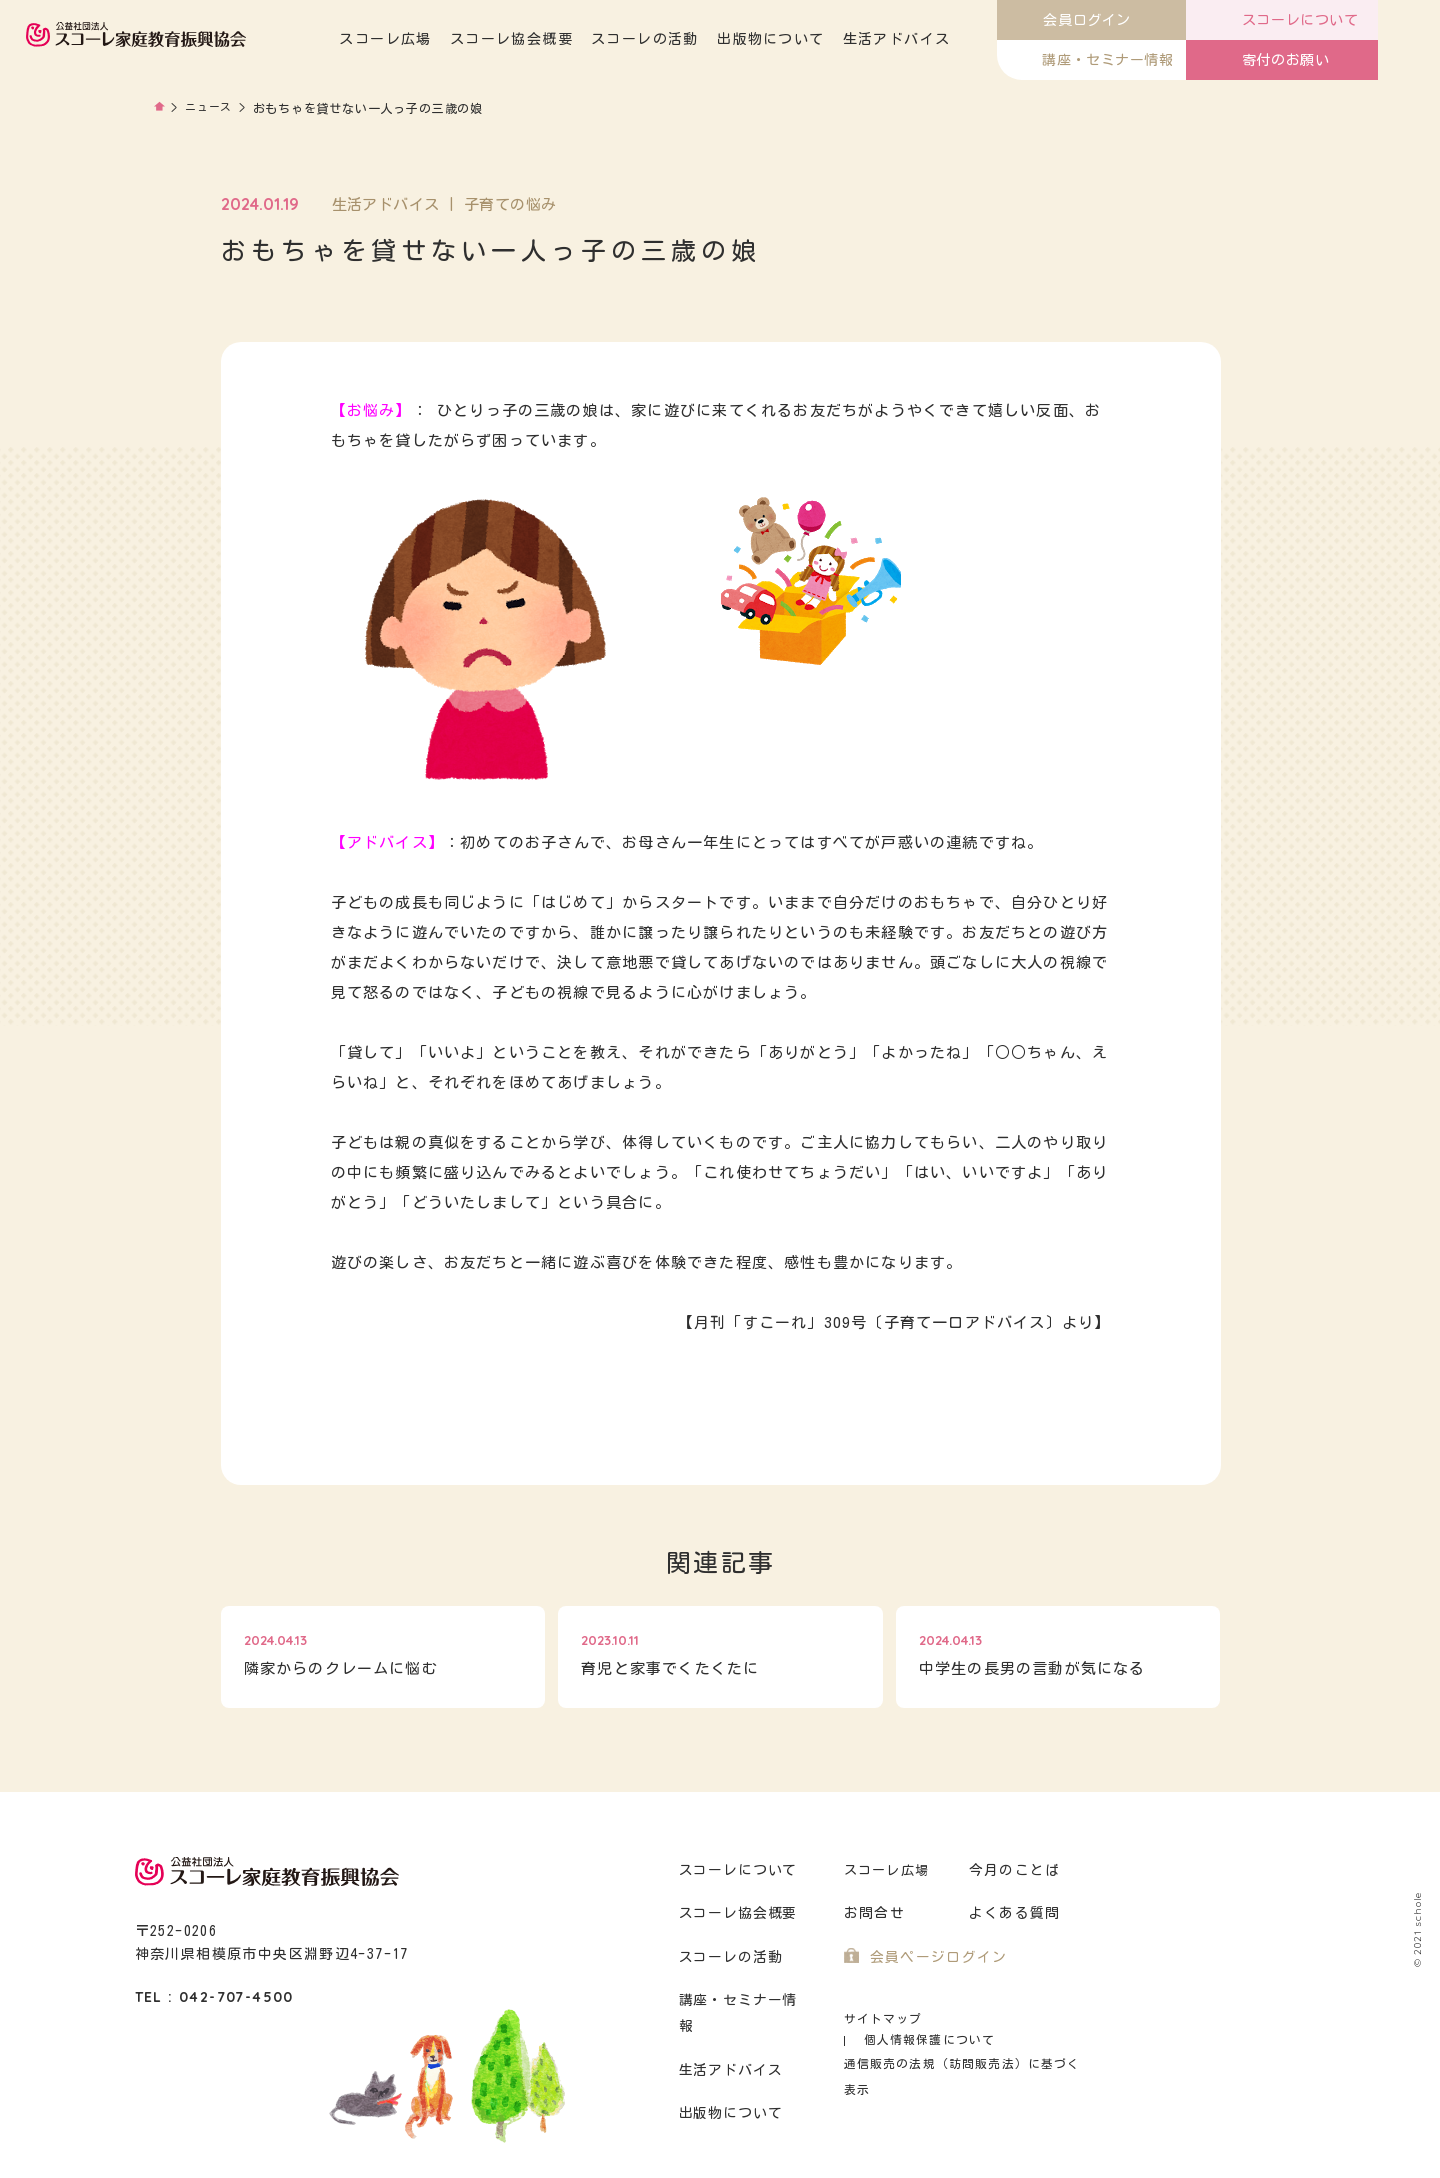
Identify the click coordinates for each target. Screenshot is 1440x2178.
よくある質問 (1012, 1913)
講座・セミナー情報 (743, 2000)
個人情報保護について (1011, 2018)
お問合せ (872, 1913)
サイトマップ (880, 2018)
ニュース (211, 108)
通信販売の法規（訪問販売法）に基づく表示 (965, 2042)
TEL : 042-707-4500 (214, 1997)
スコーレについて (736, 1870)
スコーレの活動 (707, 39)
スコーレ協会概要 (572, 39)
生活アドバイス (958, 39)
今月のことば (1012, 1870)
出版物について (832, 39)
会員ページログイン (934, 1957)
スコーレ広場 (447, 39)
